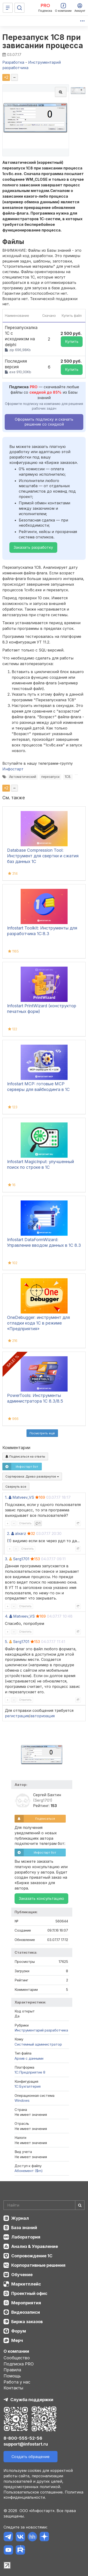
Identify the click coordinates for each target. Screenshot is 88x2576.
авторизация (42, 1715)
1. (6, 1497)
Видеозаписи (25, 2312)
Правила (12, 2369)
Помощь (12, 2375)
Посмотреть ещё (42, 1433)
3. (6, 1559)
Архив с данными (29, 2058)
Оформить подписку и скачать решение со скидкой (44, 422)
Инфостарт (12, 769)
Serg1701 (21, 1559)
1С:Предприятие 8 (30, 2072)
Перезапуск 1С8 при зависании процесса (42, 41)
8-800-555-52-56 (23, 2438)
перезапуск (50, 777)
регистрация (17, 1715)
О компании (16, 2351)
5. (6, 1641)
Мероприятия (26, 2302)
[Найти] (79, 2205)
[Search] (44, 2205)
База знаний (24, 2227)
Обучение (22, 2274)
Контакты (13, 2387)
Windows (22, 2100)
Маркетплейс (26, 2284)
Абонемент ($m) (29, 2170)
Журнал (20, 2218)
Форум (18, 2331)
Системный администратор (38, 2044)
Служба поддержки (31, 2399)
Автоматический (22, 777)
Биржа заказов (27, 2321)
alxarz (20, 1533)
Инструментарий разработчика (41, 2030)
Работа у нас (17, 2382)
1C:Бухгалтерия (28, 2086)
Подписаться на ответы (25, 1456)
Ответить (25, 1523)
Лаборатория (25, 2237)
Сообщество (17, 2357)
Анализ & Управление (34, 2246)
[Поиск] (19, 8)
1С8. (68, 777)
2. (8, 1533)
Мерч (17, 2340)
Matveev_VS (23, 1497)
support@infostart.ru (26, 2444)
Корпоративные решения (38, 2265)
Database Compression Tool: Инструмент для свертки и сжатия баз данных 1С (43, 856)
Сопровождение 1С (31, 2255)
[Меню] (8, 8)
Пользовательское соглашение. (34, 2492)
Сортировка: (32, 1476)
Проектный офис (29, 2293)
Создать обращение (30, 2456)
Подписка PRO (19, 2363)
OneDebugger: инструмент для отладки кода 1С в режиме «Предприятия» (38, 1323)
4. (6, 1616)
